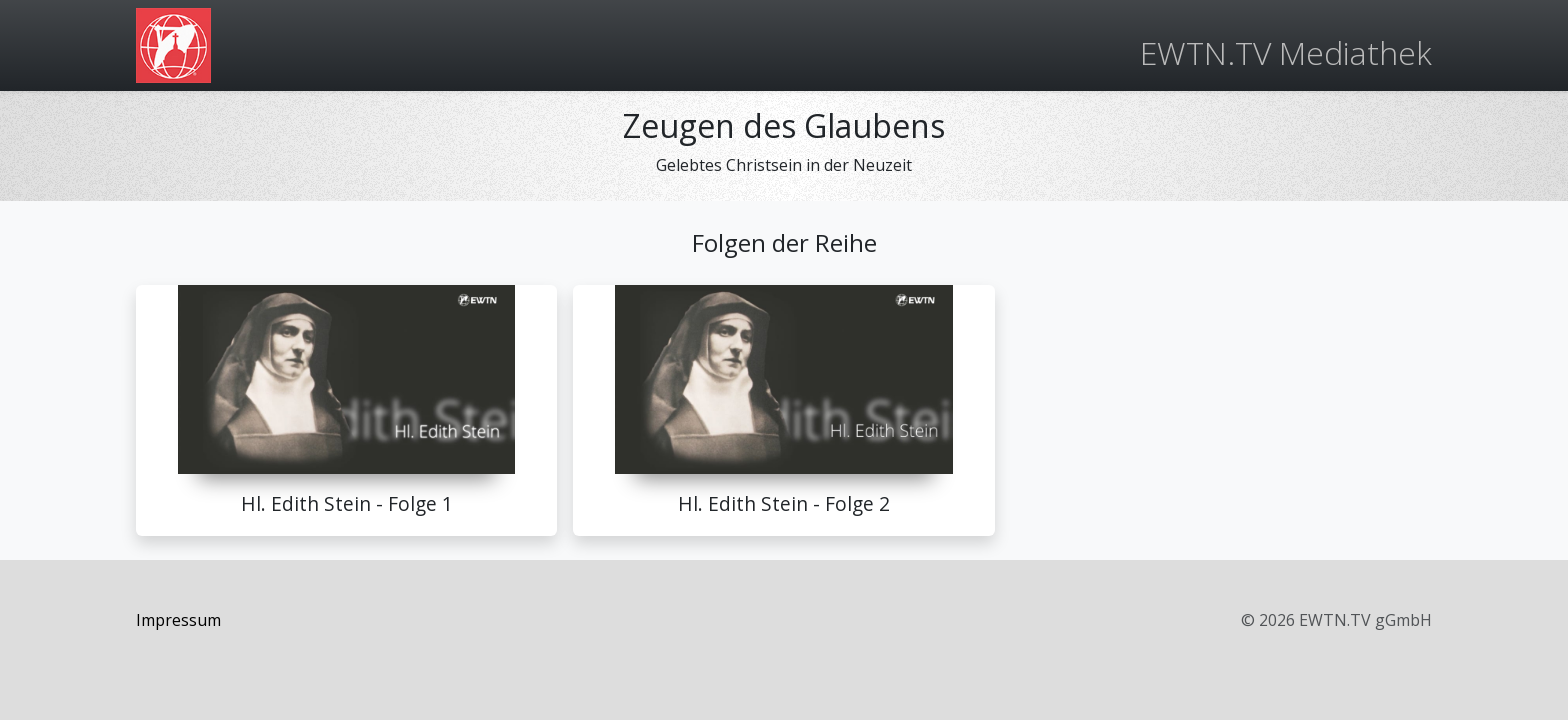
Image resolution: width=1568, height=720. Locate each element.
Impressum (178, 620)
